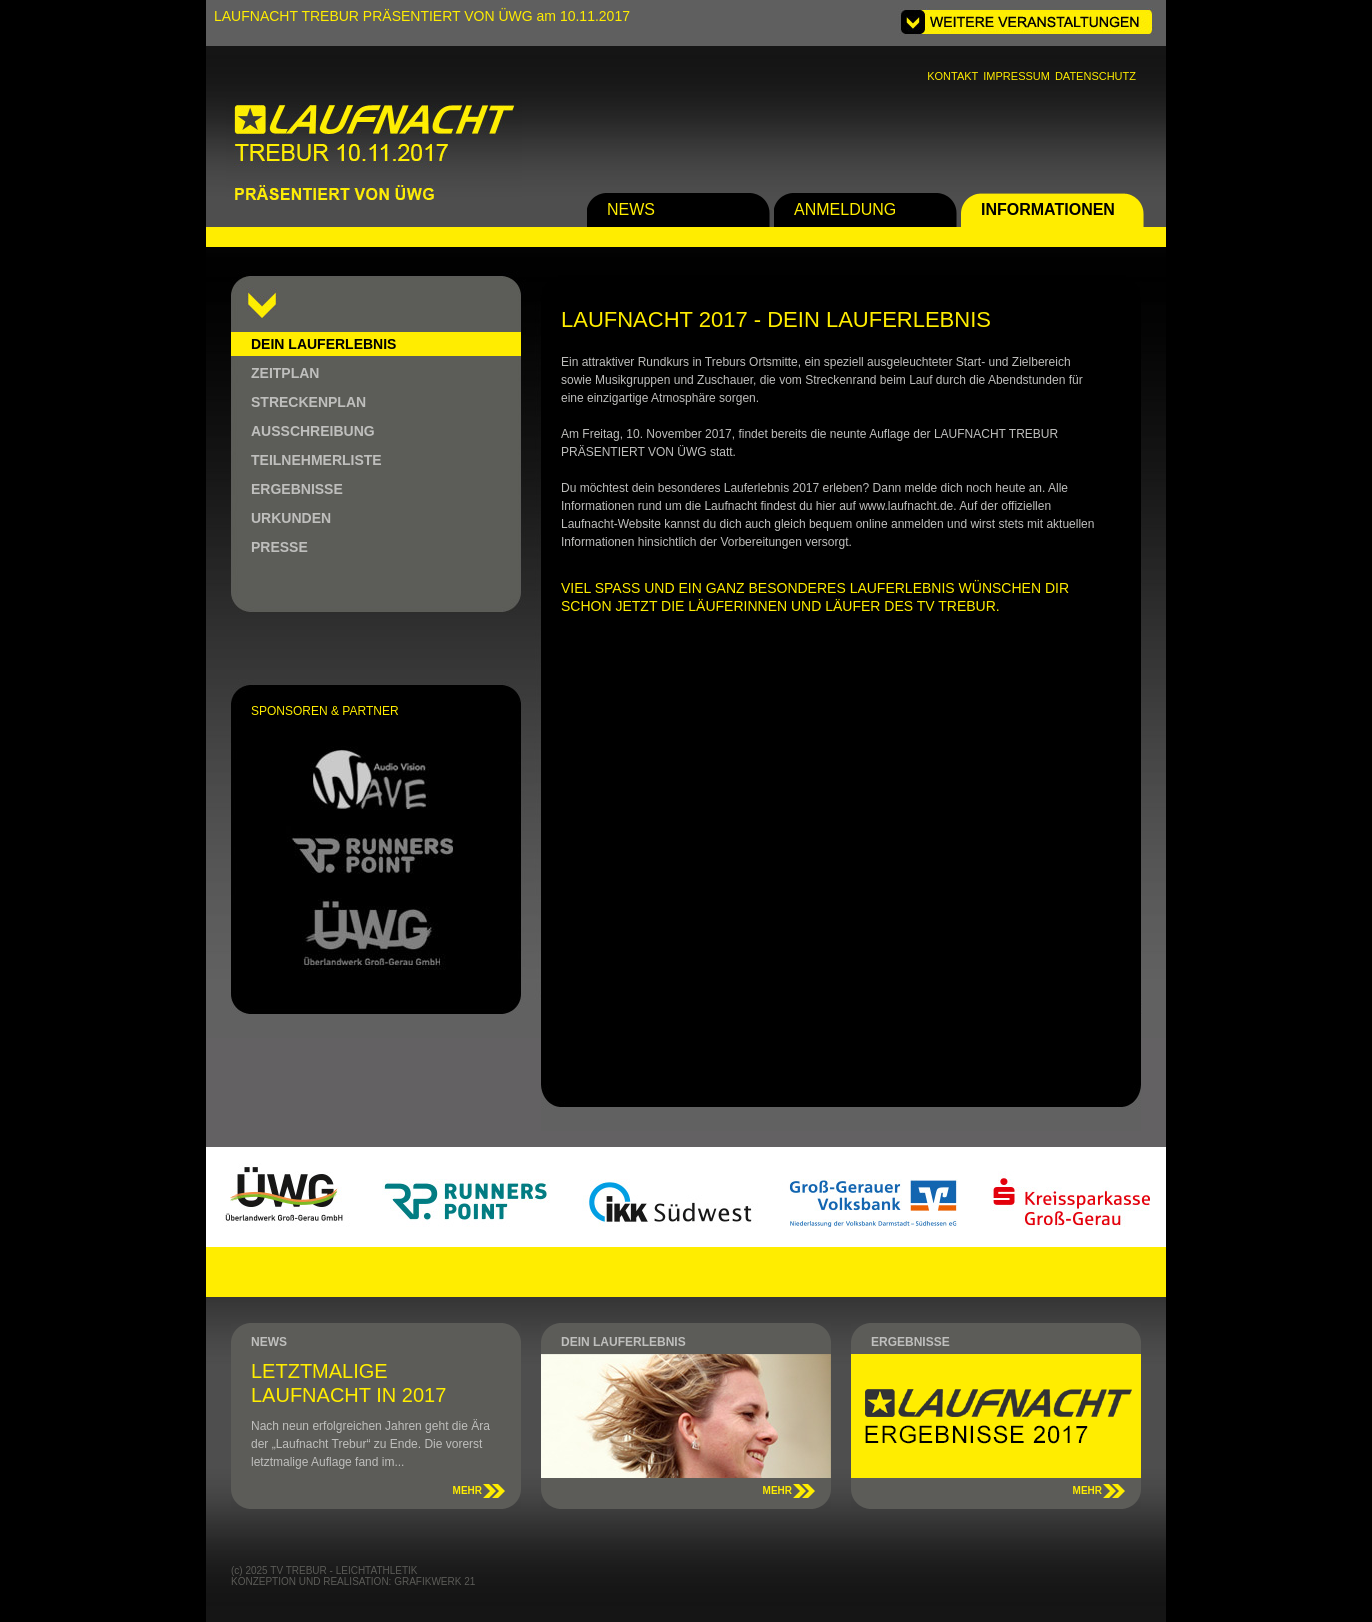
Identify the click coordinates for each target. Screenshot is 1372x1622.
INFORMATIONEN (1048, 209)
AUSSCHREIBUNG (313, 431)
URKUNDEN (291, 518)
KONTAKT (952, 76)
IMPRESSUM (1016, 76)
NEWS (631, 209)
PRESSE (279, 547)
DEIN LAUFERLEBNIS (323, 344)
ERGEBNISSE (297, 489)
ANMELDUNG (845, 209)
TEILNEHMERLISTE (316, 460)
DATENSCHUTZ (1095, 76)
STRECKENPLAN (308, 402)
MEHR (467, 1490)
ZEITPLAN (285, 373)
